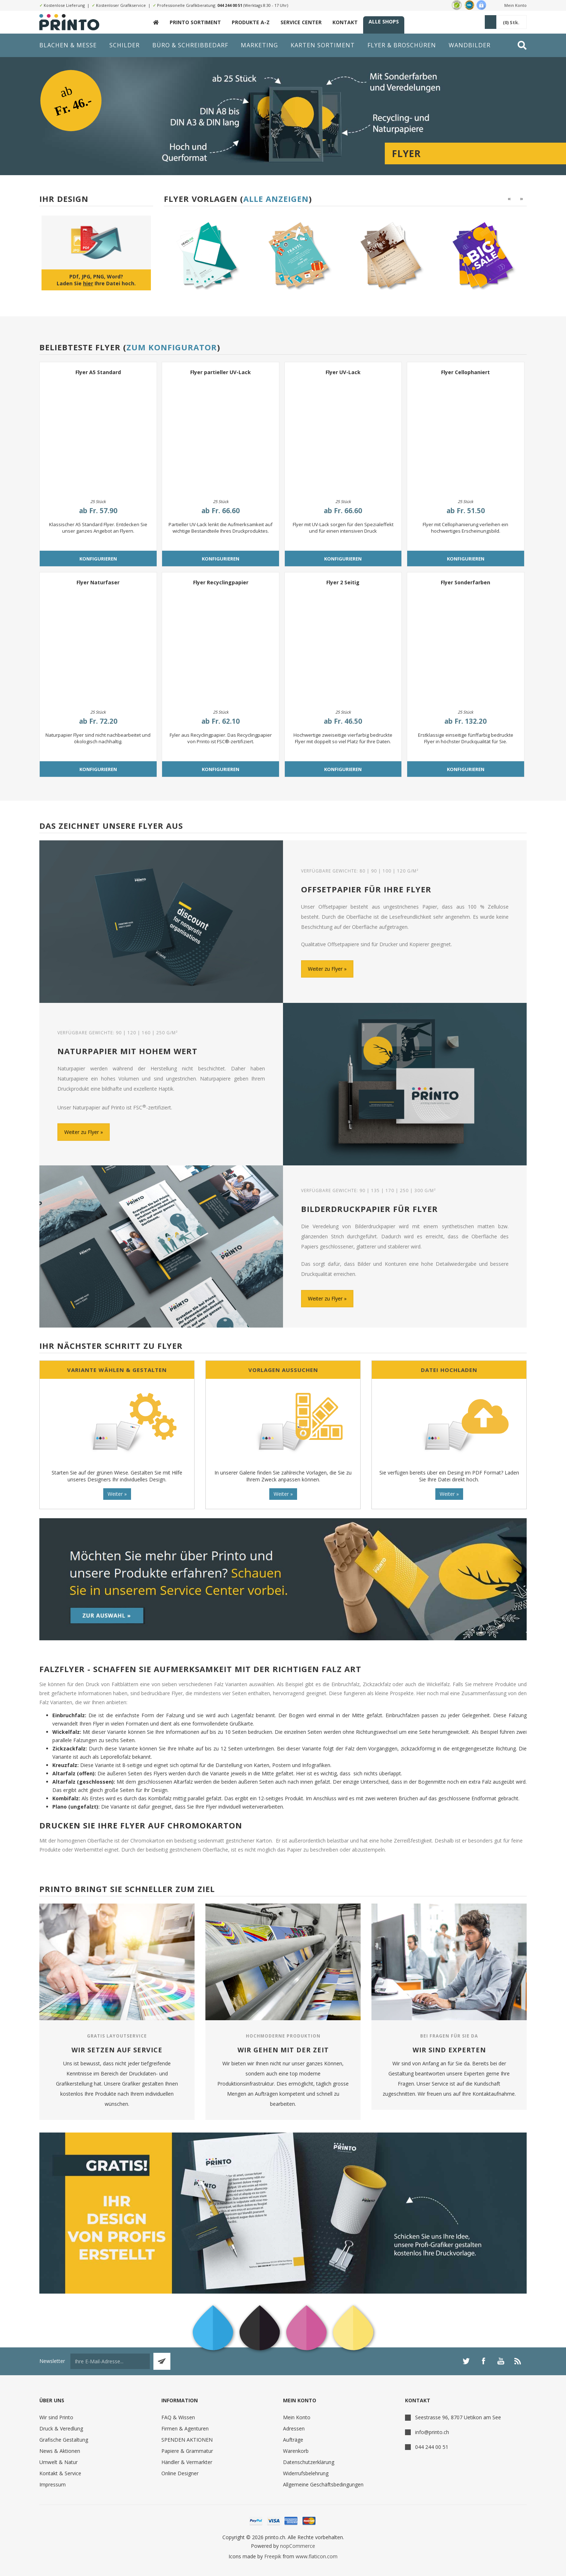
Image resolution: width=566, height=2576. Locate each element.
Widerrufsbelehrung (305, 2473)
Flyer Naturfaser (98, 582)
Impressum (52, 2484)
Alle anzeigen (276, 198)
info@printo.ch (432, 2432)
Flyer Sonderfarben (465, 582)
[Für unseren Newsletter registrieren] (110, 2361)
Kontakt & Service (60, 2473)
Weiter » (117, 1493)
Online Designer (180, 2473)
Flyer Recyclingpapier (220, 582)
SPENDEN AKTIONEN (187, 2439)
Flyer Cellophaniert (465, 372)
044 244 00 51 (229, 5)
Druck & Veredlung (61, 2428)
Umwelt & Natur (58, 2462)
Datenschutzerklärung (308, 2462)
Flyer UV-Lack (343, 372)
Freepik (272, 2556)
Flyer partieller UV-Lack (220, 372)
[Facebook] (483, 2361)
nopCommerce (297, 2545)
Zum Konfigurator (171, 347)
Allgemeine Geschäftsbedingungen (323, 2484)
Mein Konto (515, 5)
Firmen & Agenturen (185, 2428)
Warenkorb (296, 2450)
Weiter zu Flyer (325, 968)
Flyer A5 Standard (98, 372)
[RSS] (518, 2361)
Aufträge (293, 2439)
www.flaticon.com (317, 2556)
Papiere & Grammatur (187, 2450)
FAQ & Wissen (178, 2417)
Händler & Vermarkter (186, 2462)
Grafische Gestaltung (63, 2439)
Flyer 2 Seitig (343, 582)
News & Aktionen (59, 2450)
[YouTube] (500, 2361)
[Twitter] (466, 2361)
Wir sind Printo (56, 2417)
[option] (207, 255)
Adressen (294, 2428)
